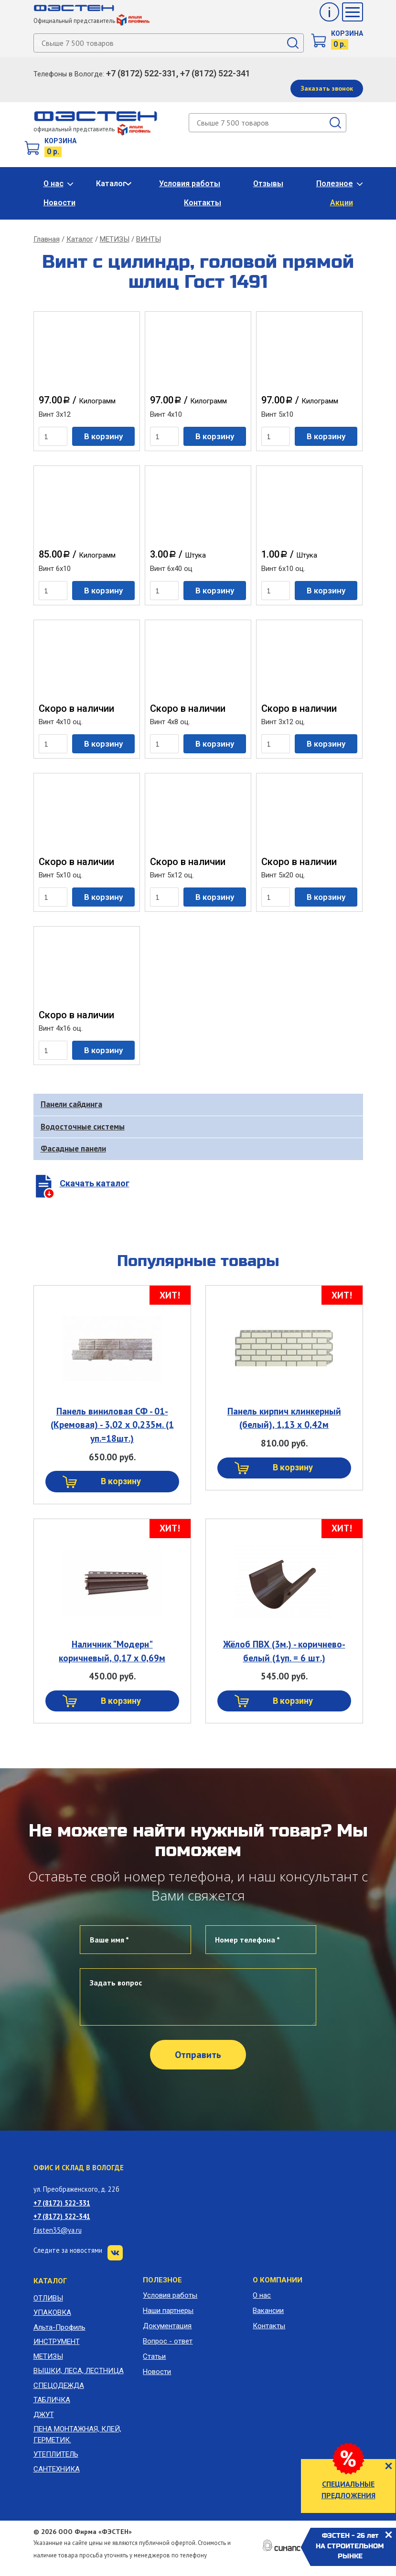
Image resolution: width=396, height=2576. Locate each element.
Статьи (154, 2356)
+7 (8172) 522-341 (61, 2216)
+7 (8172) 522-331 (61, 2202)
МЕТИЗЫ (114, 239)
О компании (277, 2280)
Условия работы (189, 183)
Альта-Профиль (59, 2327)
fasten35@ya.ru (57, 2230)
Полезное (334, 183)
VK (115, 2252)
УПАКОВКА (52, 2312)
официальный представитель (91, 129)
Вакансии (268, 2310)
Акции (341, 202)
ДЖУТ (43, 2414)
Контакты (202, 202)
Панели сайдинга (71, 1104)
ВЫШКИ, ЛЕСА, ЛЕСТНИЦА (78, 2370)
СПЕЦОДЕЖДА (58, 2385)
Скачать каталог (94, 1183)
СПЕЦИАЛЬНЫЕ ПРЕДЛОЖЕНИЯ (348, 2489)
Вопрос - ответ (168, 2341)
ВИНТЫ (148, 239)
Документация (167, 2326)
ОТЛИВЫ (48, 2298)
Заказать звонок (326, 88)
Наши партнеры (168, 2310)
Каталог (111, 183)
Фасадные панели (73, 1148)
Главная (46, 239)
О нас (53, 183)
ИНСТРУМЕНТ (56, 2341)
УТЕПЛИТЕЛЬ (55, 2454)
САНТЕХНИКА (56, 2469)
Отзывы (268, 183)
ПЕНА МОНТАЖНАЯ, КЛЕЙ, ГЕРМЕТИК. (77, 2434)
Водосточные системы (83, 1126)
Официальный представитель (91, 21)
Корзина (347, 33)
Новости (59, 202)
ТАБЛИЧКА (51, 2400)
